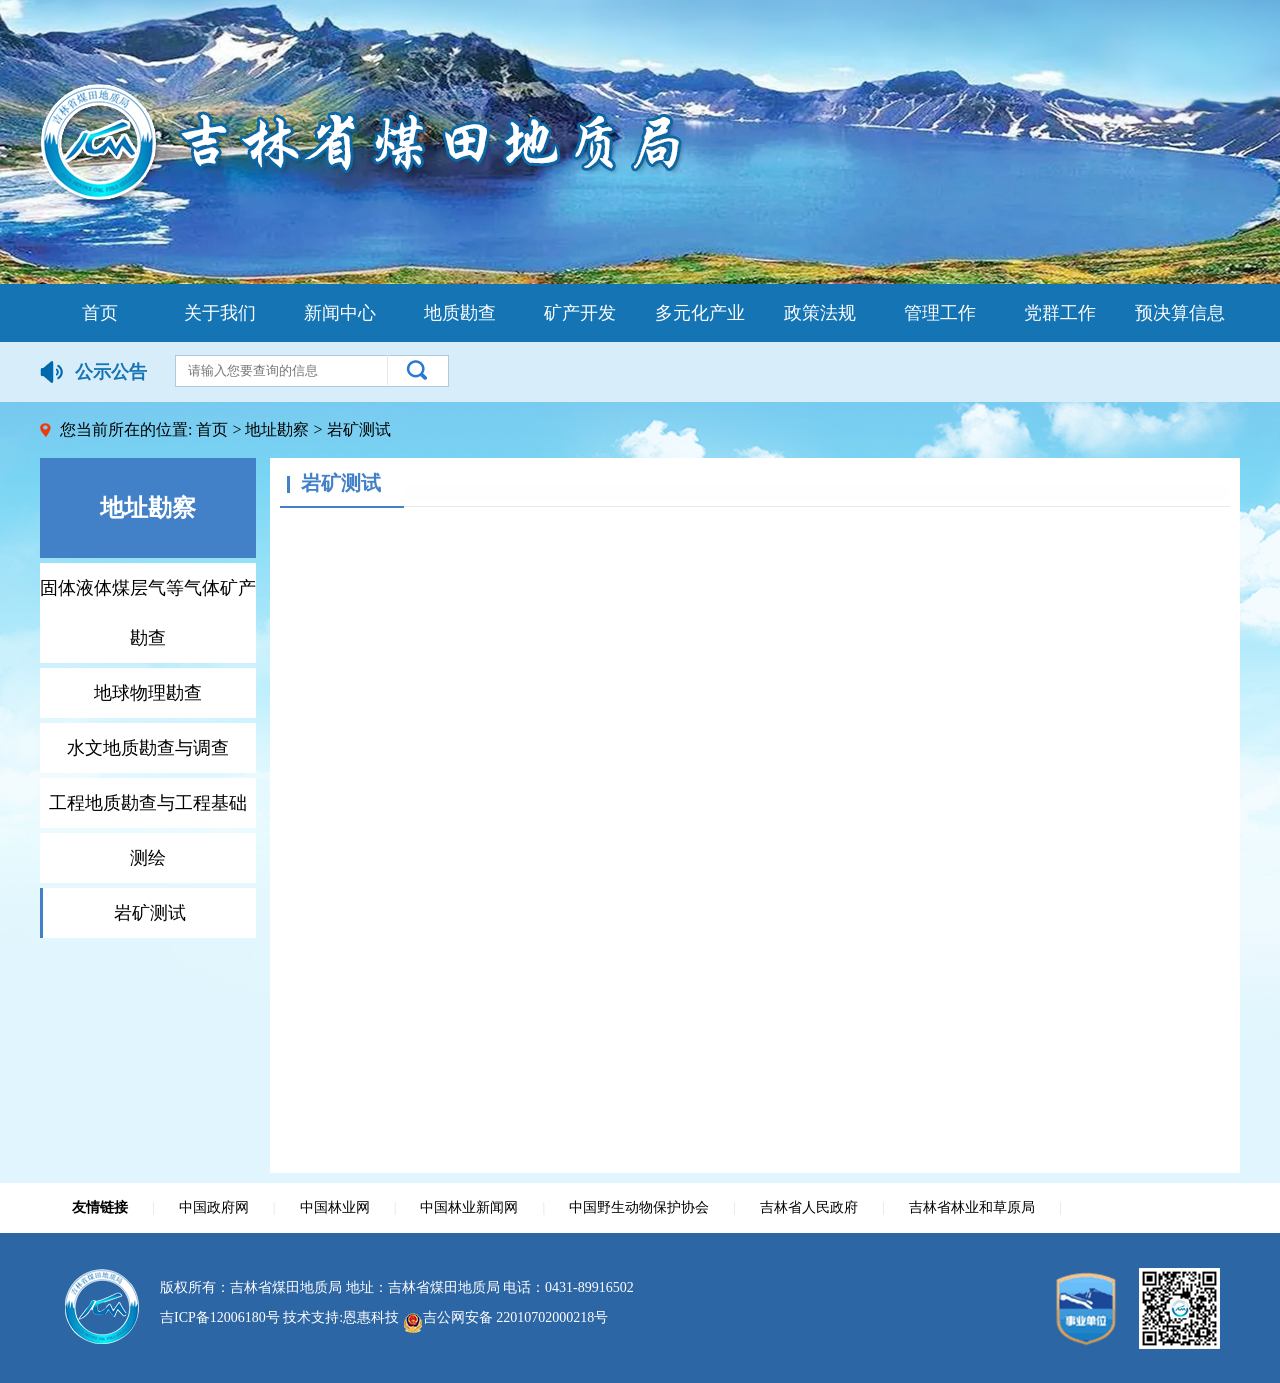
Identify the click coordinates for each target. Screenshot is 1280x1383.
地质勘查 (460, 313)
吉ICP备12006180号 (220, 1317)
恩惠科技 (371, 1317)
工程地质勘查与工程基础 (148, 803)
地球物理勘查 (148, 693)
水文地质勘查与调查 (148, 748)
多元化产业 (700, 313)
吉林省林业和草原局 (972, 1207)
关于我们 (220, 313)
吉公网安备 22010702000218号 (506, 1317)
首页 (100, 313)
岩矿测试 (150, 913)
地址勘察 (277, 429)
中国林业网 (335, 1207)
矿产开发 (580, 313)
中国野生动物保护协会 (639, 1207)
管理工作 (940, 313)
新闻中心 (340, 313)
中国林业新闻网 (469, 1207)
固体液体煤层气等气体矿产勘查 (148, 613)
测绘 (148, 858)
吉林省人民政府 (809, 1207)
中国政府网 (214, 1207)
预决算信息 (1180, 313)
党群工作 (1060, 313)
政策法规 (820, 313)
